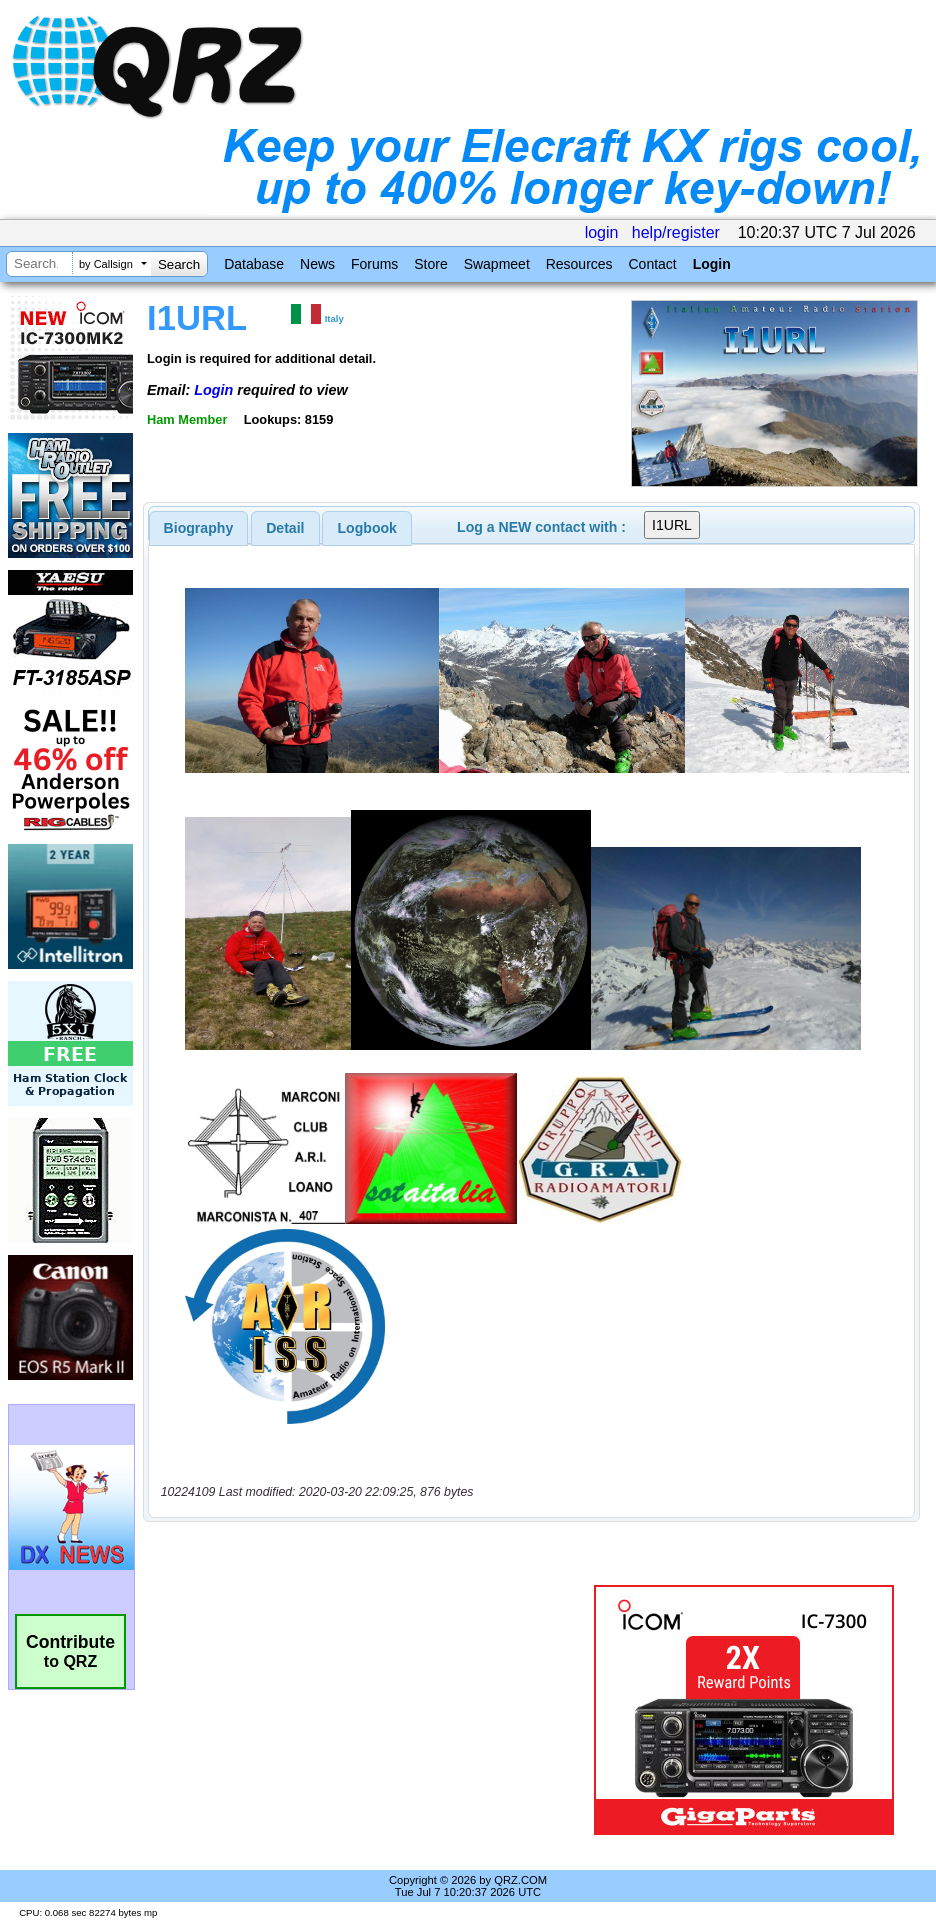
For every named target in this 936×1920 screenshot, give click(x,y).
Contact (652, 264)
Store (430, 264)
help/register (676, 232)
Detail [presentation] (285, 528)
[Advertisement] (372, 1710)
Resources (579, 264)
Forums (374, 264)
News (317, 264)
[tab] (199, 528)
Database (254, 264)
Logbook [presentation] (367, 528)
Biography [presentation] (199, 528)
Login (712, 264)
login (602, 232)
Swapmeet (497, 264)
